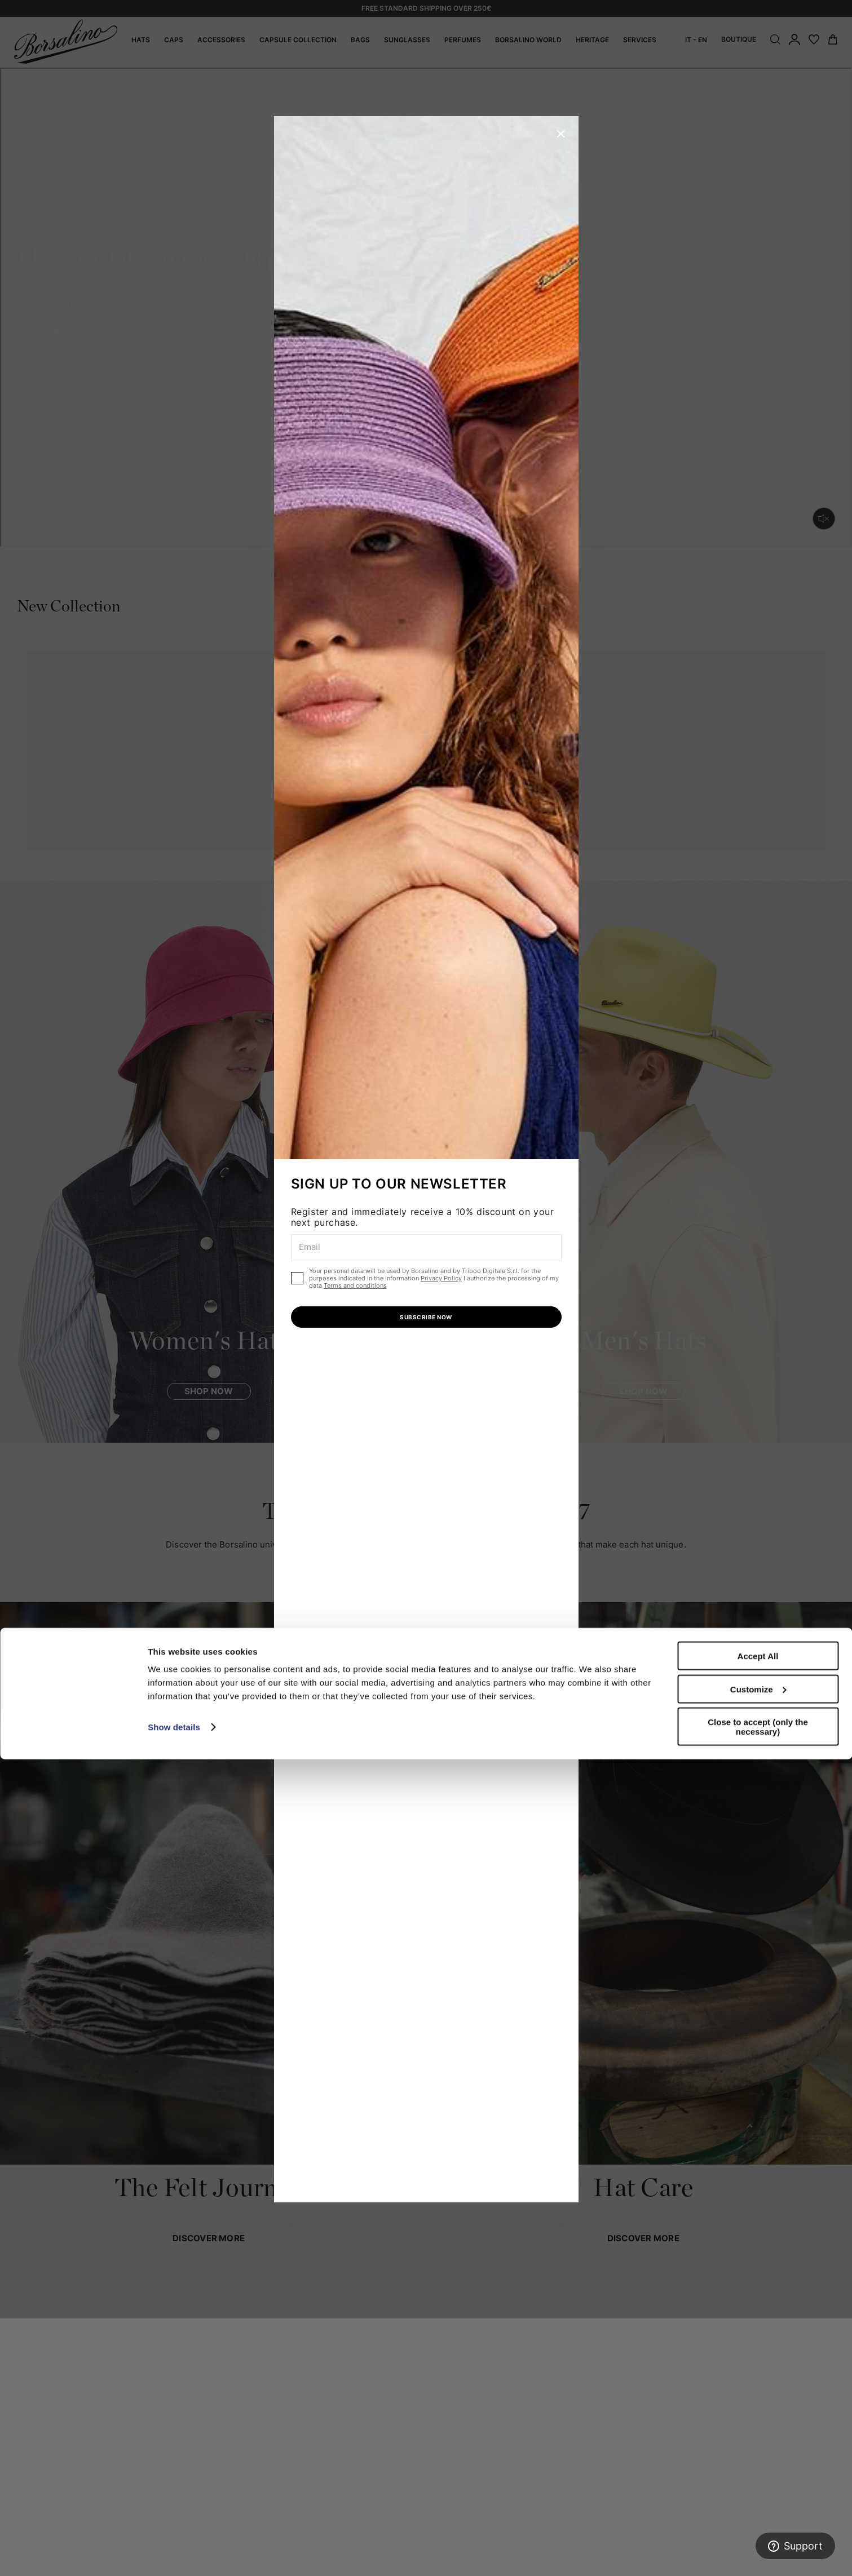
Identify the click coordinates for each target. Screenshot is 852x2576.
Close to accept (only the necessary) (758, 2543)
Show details (174, 2543)
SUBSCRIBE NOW (426, 1317)
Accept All (758, 2472)
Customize (758, 2506)
